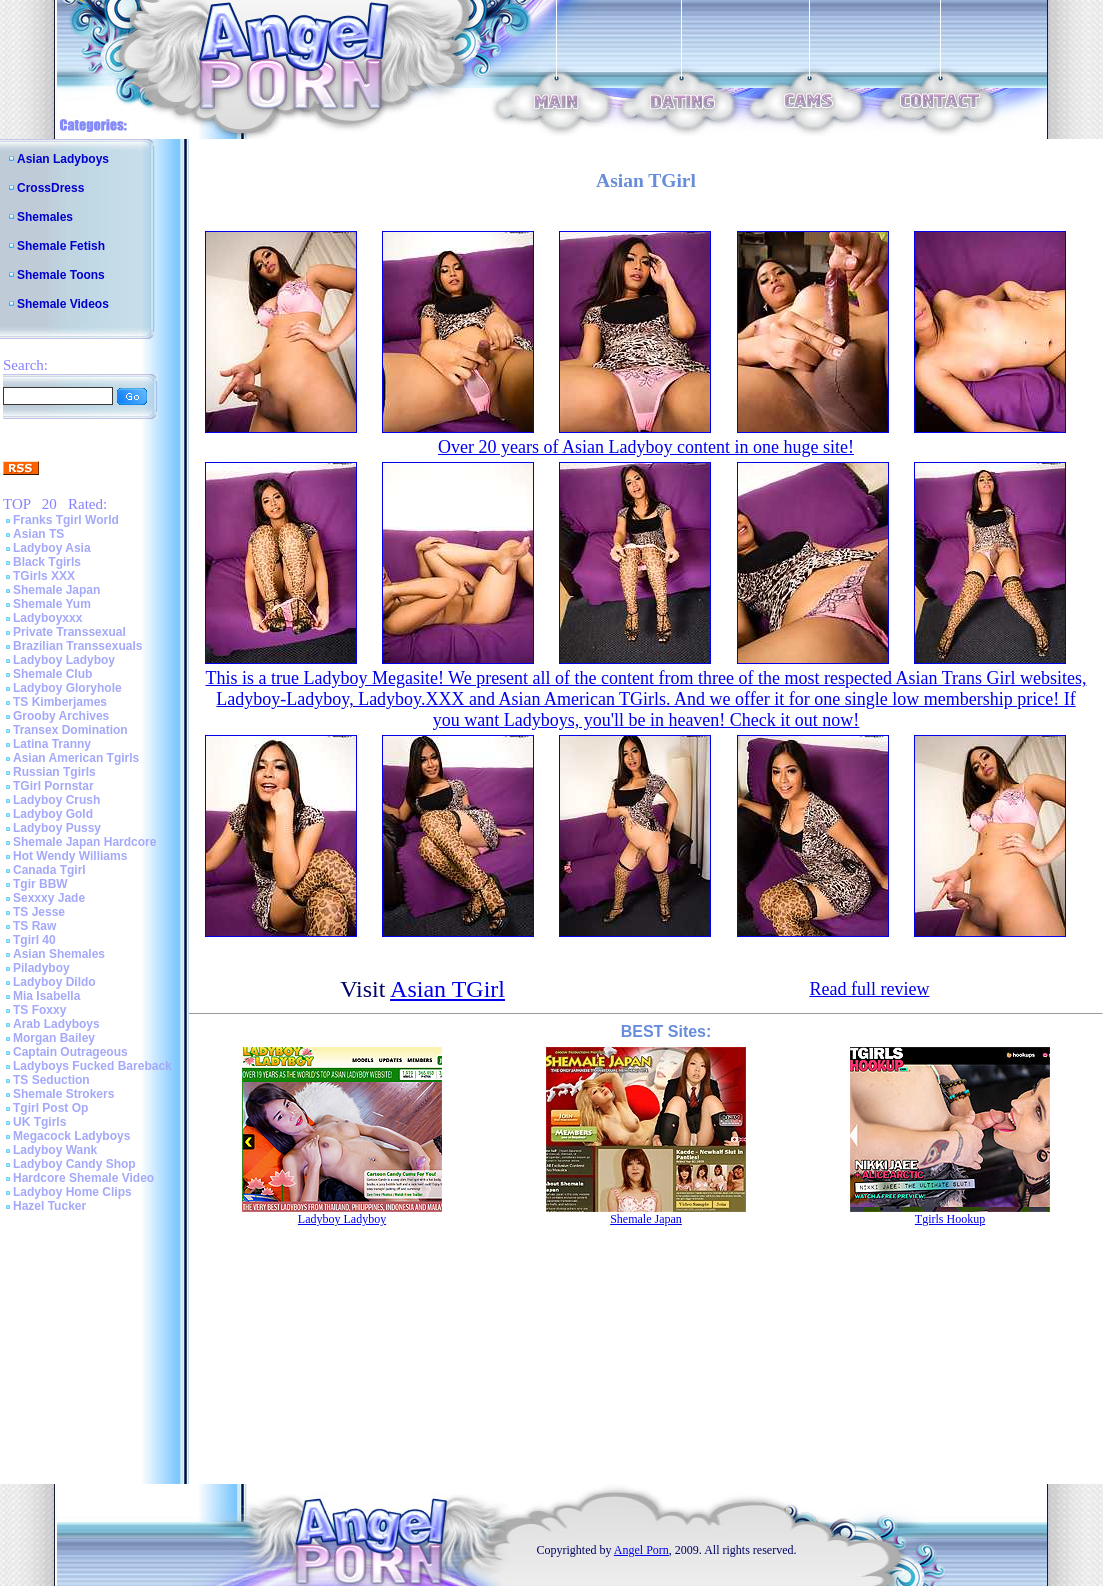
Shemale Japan (56, 590)
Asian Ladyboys (63, 159)
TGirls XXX (44, 576)
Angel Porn (641, 1550)
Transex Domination (70, 730)
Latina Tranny (52, 744)
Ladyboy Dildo (54, 982)
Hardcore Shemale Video (83, 1178)
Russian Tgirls (54, 772)
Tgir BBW (40, 884)
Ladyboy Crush (56, 800)
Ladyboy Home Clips (72, 1192)
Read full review (869, 989)
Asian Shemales (59, 954)
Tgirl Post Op (50, 1108)
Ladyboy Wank (55, 1150)
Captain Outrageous (70, 1052)
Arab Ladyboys (56, 1024)
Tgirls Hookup (950, 1219)
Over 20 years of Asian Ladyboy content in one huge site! (646, 447)
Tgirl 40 (34, 940)
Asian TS (38, 534)
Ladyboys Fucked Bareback (92, 1066)
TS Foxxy (39, 1010)
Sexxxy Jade (49, 898)
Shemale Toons (61, 275)
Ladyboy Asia (52, 548)
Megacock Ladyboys (71, 1136)
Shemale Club (52, 674)
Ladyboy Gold (53, 814)
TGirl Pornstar (53, 786)
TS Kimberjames (60, 702)
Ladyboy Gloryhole (67, 688)
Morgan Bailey (54, 1038)
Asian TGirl (447, 989)
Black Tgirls (47, 562)
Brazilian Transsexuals (77, 646)
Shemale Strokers (63, 1094)
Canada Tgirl (49, 870)
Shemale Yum (52, 604)
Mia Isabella (46, 996)
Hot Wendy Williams (70, 856)
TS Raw (34, 926)
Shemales (45, 217)
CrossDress (50, 188)
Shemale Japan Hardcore (84, 842)
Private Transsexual (69, 632)
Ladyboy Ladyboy (64, 660)
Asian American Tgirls (76, 758)
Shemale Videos (63, 304)
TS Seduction (51, 1080)
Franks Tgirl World (66, 520)
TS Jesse (39, 912)
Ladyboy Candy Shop (74, 1164)
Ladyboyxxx (47, 618)
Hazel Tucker (49, 1206)
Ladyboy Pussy (57, 828)
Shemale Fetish (61, 246)
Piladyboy (41, 968)
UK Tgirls (39, 1122)
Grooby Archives (61, 716)
